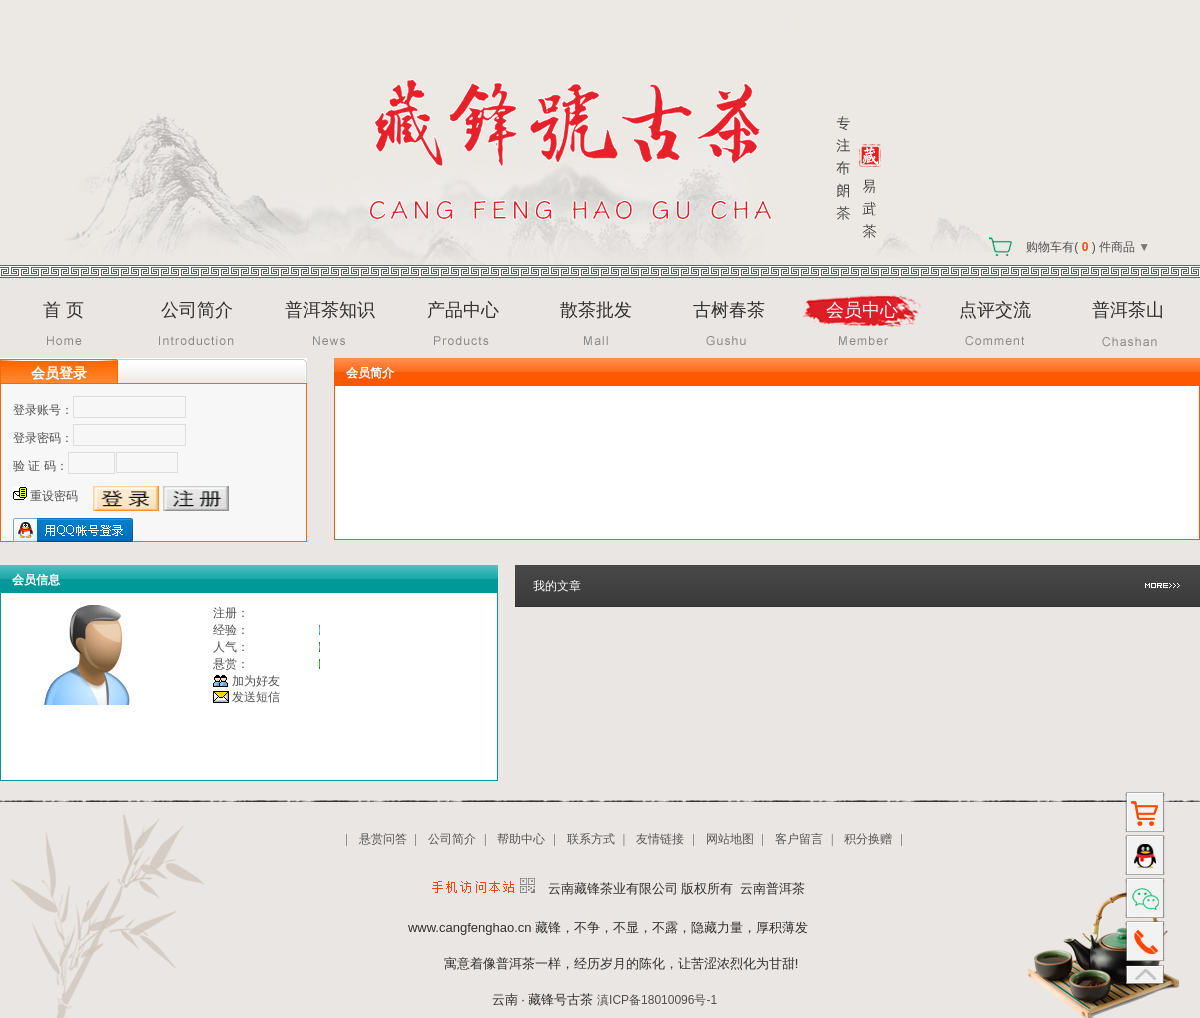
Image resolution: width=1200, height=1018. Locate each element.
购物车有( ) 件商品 (1064, 247)
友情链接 (660, 839)
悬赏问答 (383, 839)
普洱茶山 (1128, 310)
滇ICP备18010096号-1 (657, 1000)
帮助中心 (521, 839)
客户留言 (799, 839)
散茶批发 (596, 310)
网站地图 (730, 839)
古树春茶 (729, 310)
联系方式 (591, 839)
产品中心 (463, 310)
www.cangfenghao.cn (470, 927)
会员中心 (862, 310)
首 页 (63, 310)
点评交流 (995, 310)
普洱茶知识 (330, 310)
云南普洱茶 (772, 888)
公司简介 (197, 310)
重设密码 (54, 496)
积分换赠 (868, 839)
